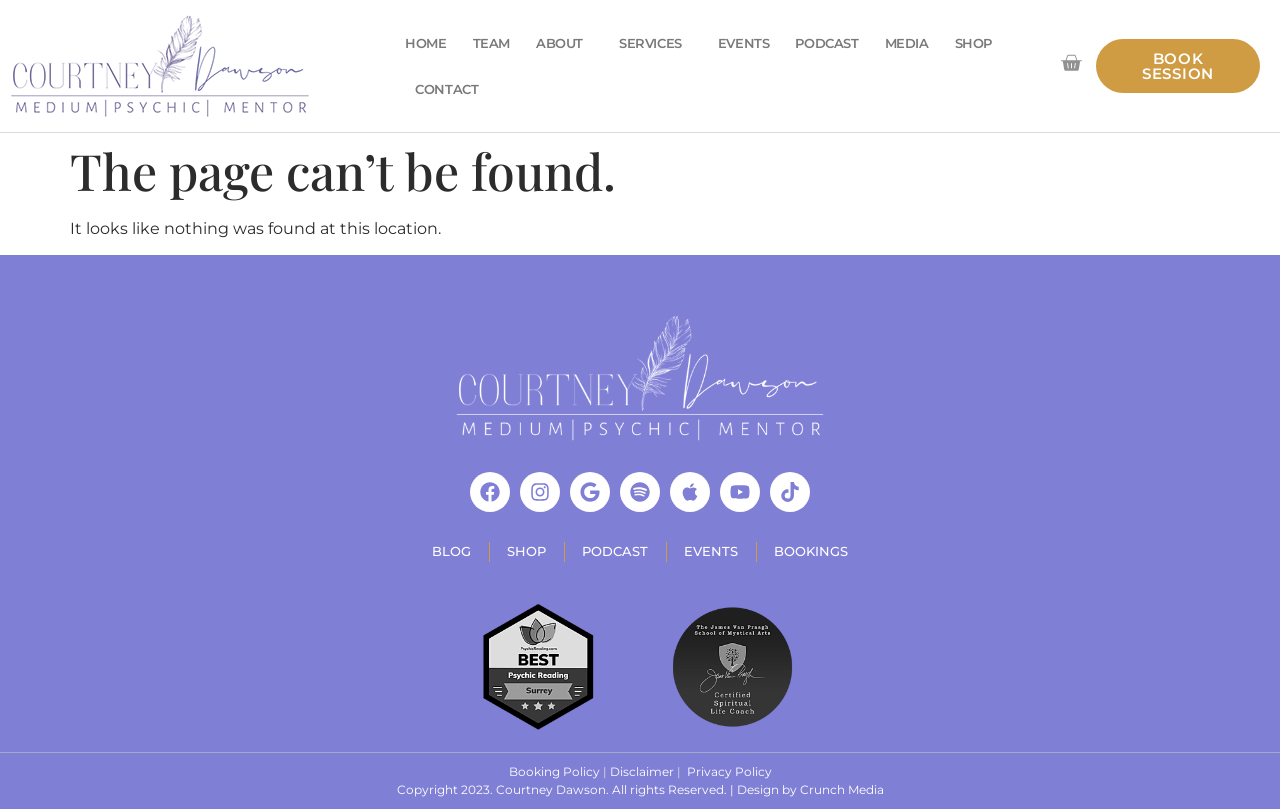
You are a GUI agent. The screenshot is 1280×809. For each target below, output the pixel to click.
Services (655, 43)
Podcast (826, 43)
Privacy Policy (729, 771)
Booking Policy (554, 771)
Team (491, 43)
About (564, 43)
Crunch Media (842, 789)
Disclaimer (642, 771)
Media (907, 43)
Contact (446, 89)
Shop (973, 43)
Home (425, 43)
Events (744, 43)
